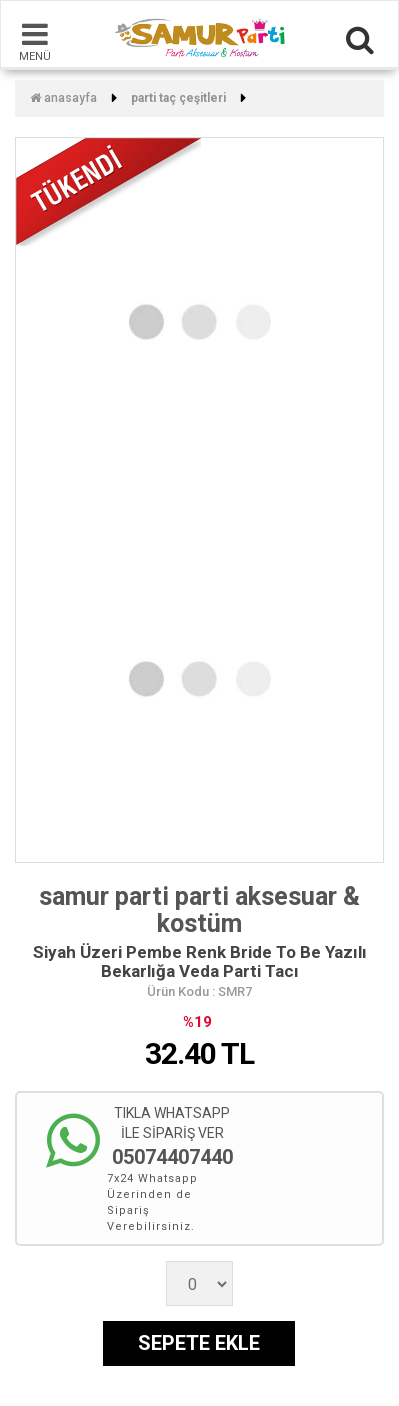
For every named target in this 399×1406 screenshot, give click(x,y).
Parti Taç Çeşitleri (178, 98)
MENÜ (35, 41)
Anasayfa (63, 98)
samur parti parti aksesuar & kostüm (199, 910)
